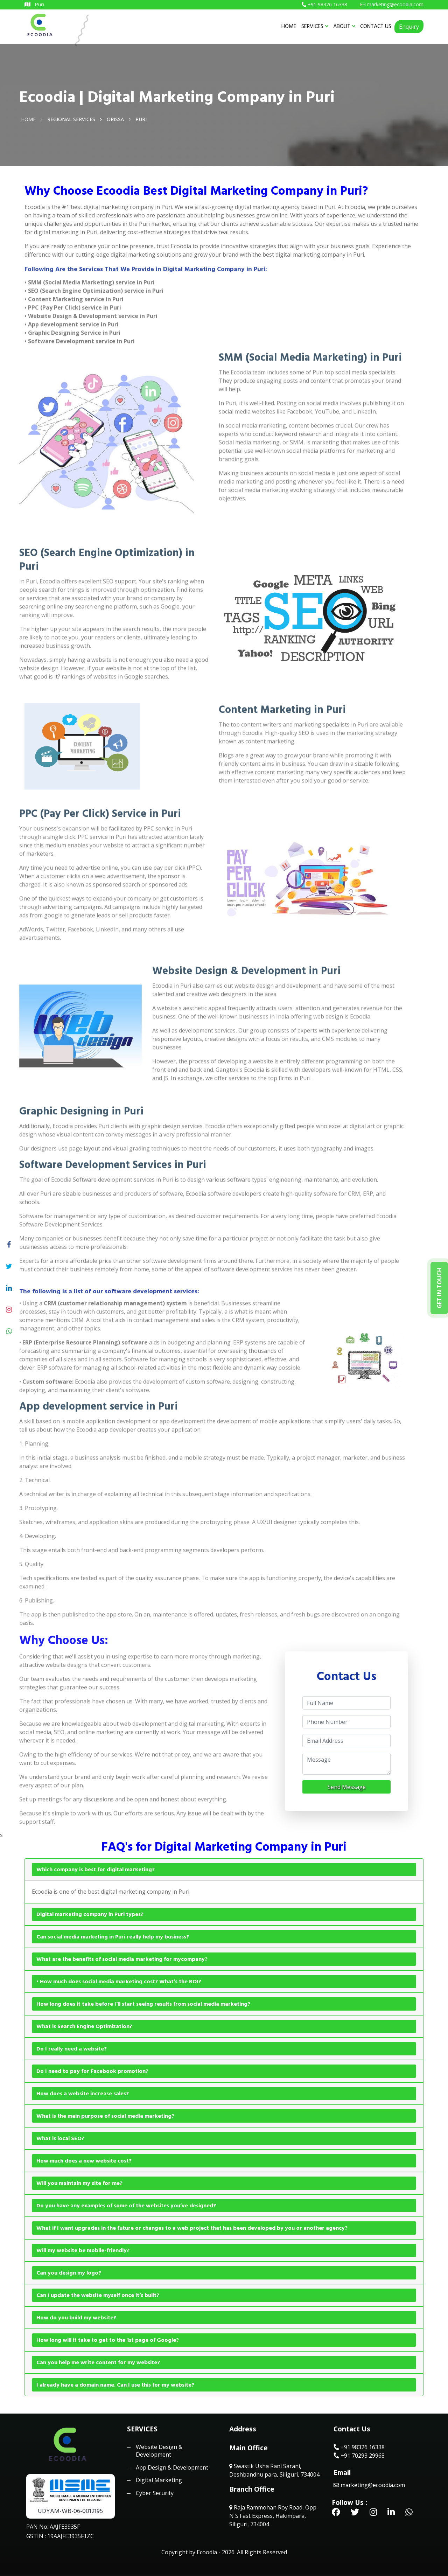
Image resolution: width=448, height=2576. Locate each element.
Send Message (347, 1787)
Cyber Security (155, 2493)
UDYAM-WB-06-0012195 (70, 2511)
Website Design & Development (159, 2450)
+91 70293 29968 (359, 2455)
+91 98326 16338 (359, 2447)
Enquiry (409, 26)
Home (28, 119)
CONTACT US (375, 26)
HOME (288, 26)
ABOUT (344, 26)
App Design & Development (172, 2467)
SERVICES (314, 26)
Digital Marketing (159, 2480)
